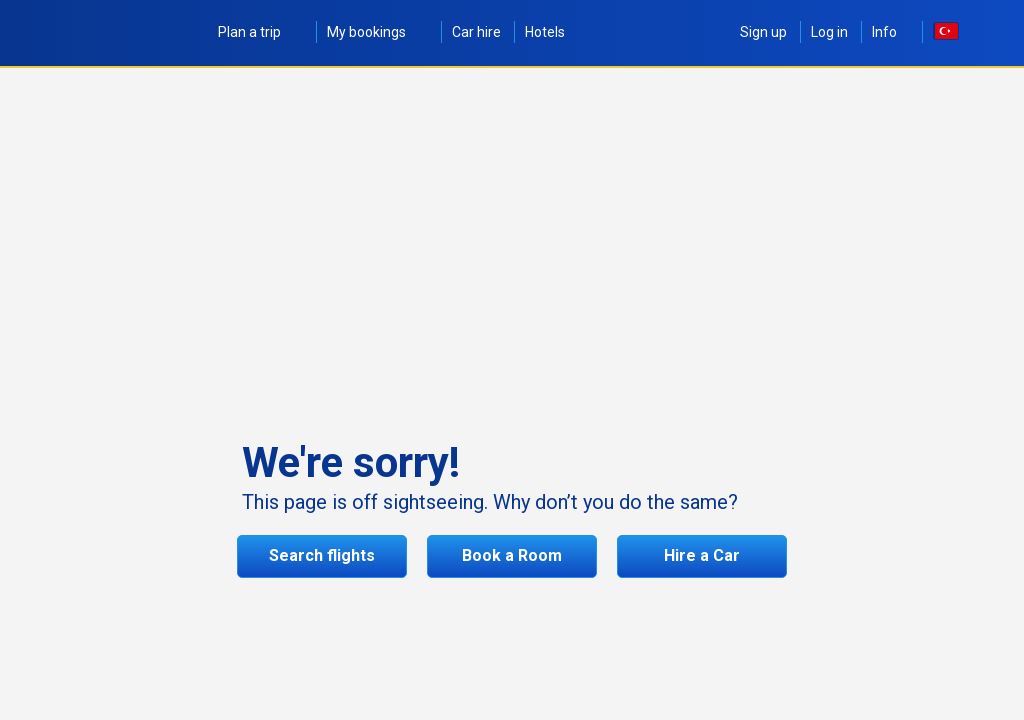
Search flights (322, 555)
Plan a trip (260, 32)
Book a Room (512, 555)
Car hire (476, 32)
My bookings (377, 32)
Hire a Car (702, 555)
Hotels (545, 32)
